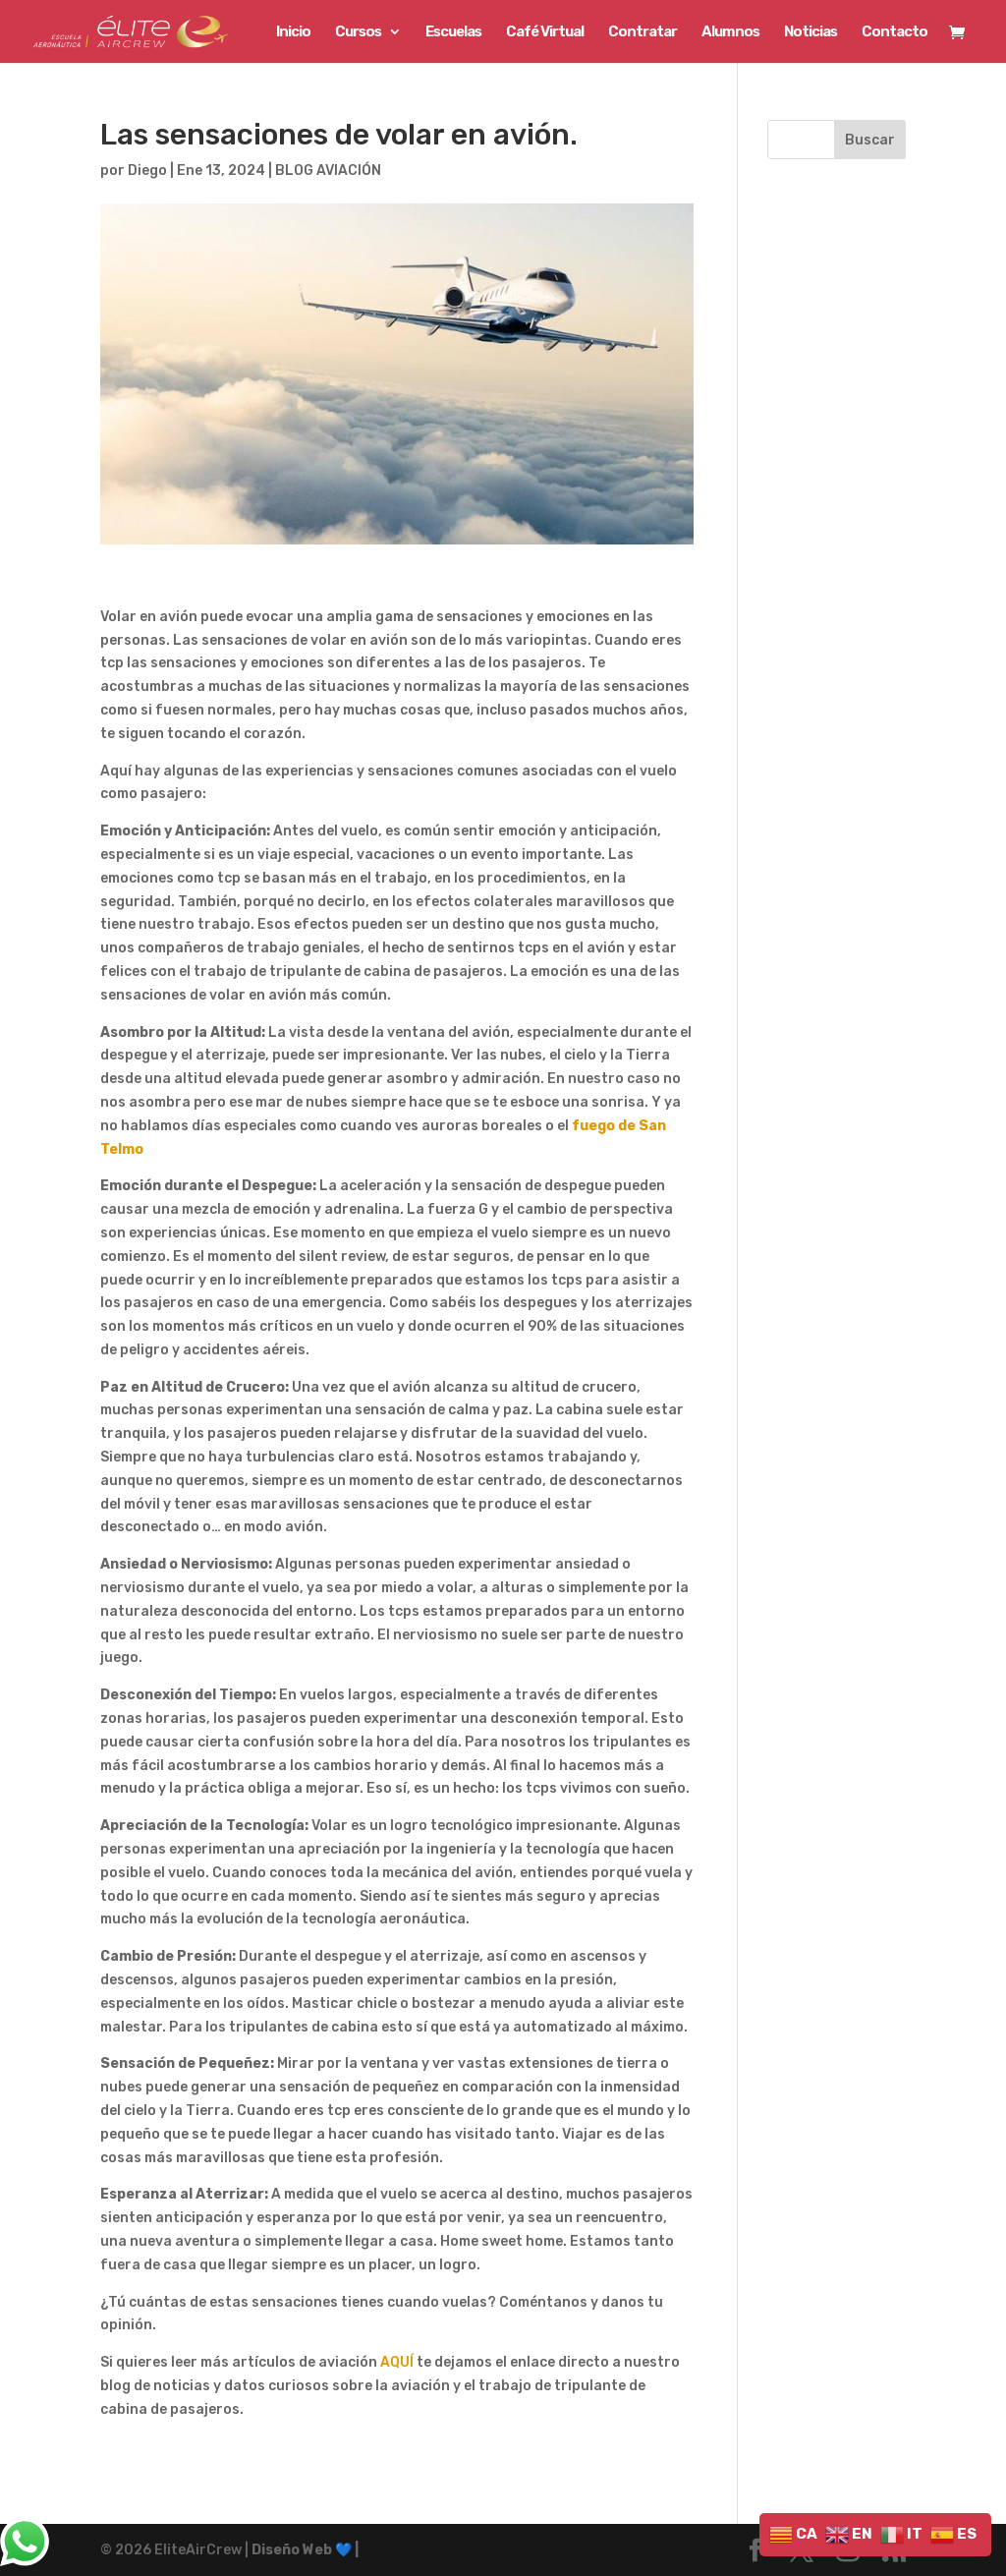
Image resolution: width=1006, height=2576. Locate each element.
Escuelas (453, 32)
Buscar (870, 140)
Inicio (293, 32)
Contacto (894, 32)
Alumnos (730, 32)
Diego (147, 170)
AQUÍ (397, 2362)
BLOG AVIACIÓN (328, 170)
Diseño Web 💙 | (305, 2550)
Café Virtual (545, 32)
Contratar (642, 32)
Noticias (810, 32)
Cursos (358, 32)
